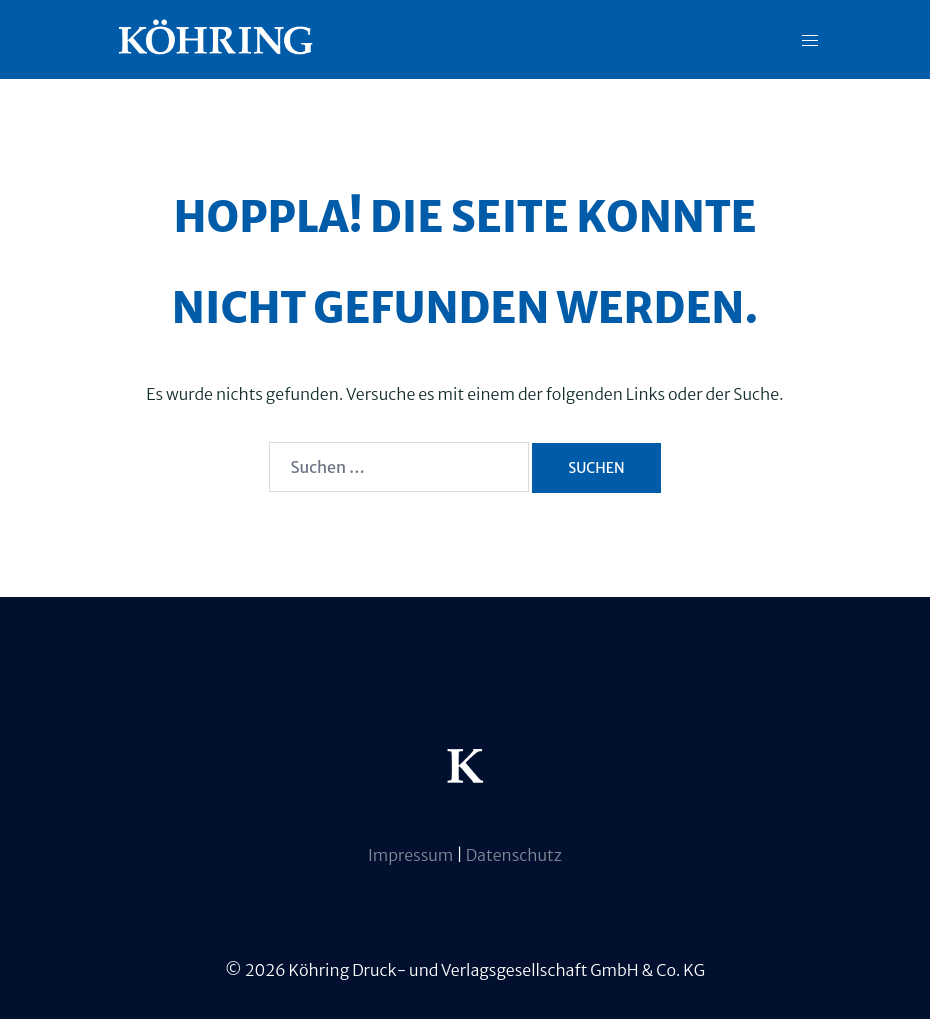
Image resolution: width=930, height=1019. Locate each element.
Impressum (412, 855)
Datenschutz (514, 855)
